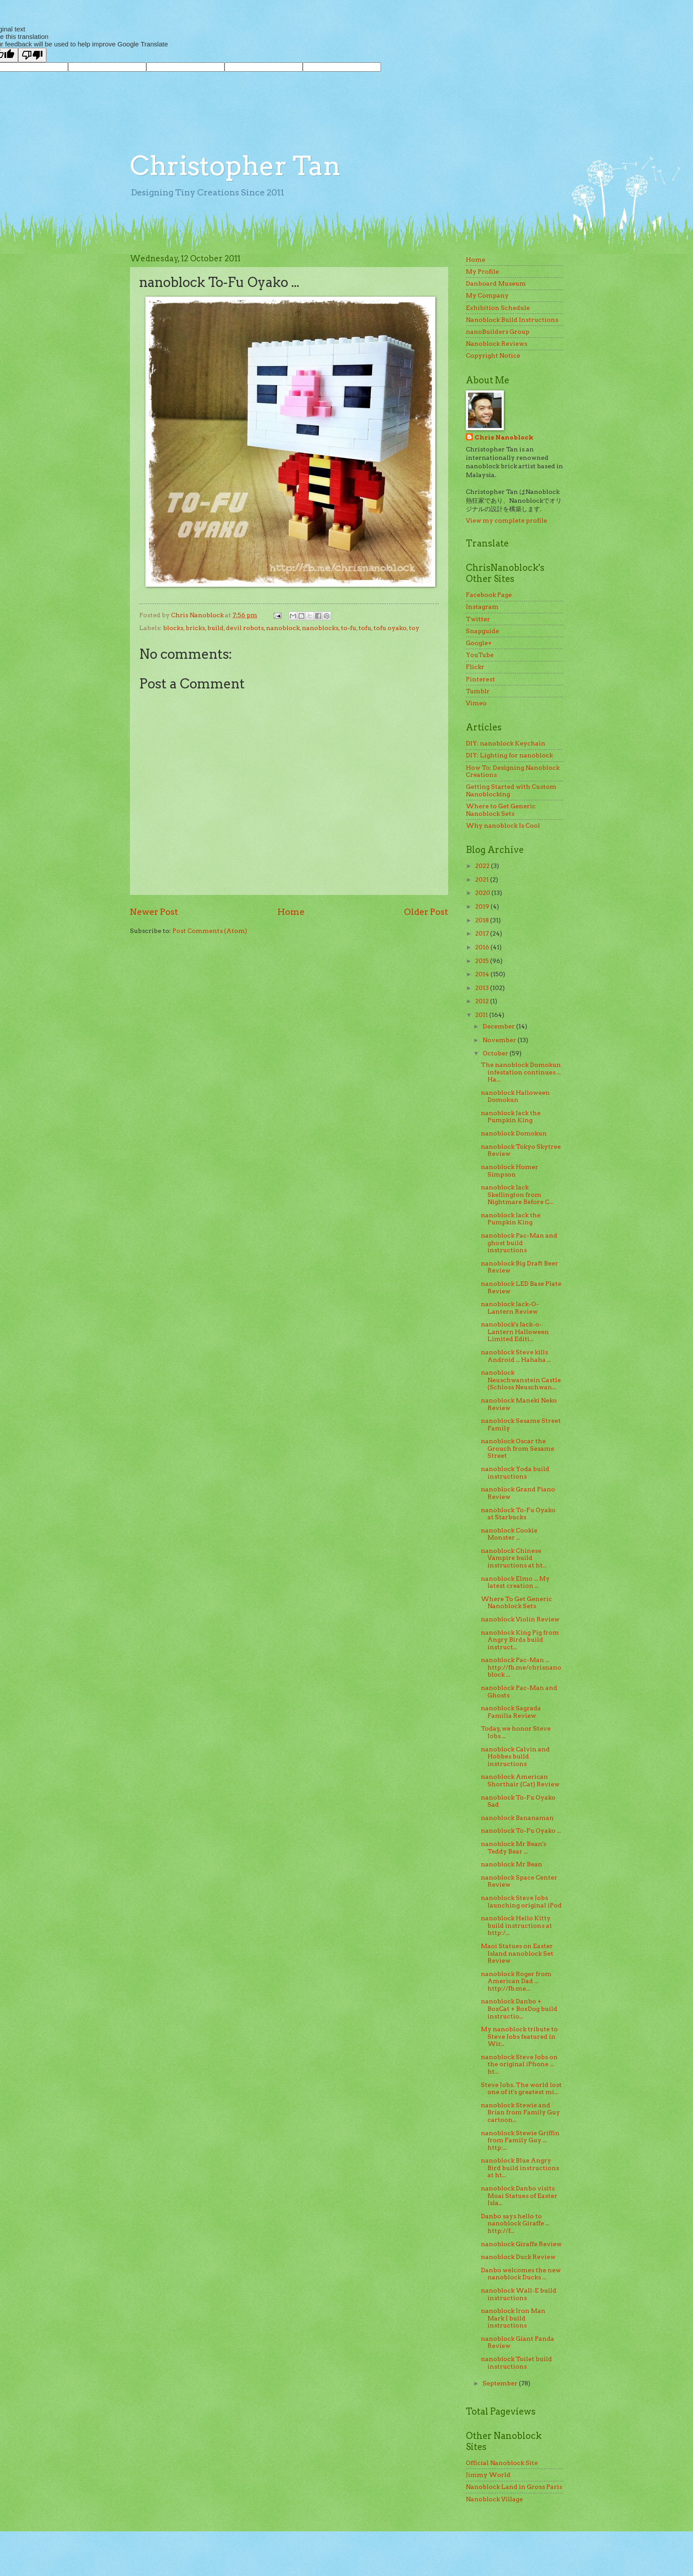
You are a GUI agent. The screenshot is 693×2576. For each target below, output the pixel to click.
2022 (483, 865)
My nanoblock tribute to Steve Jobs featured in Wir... (519, 2036)
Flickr (475, 666)
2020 (483, 892)
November (500, 1039)
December (499, 1026)
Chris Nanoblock (504, 437)
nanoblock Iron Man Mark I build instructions (513, 2318)
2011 (482, 1014)
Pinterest (480, 679)
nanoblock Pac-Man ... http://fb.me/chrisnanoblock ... (521, 1667)
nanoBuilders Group (497, 331)
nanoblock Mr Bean (511, 1864)
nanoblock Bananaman (517, 1817)
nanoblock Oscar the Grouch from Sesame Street (517, 1448)
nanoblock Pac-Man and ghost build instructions (519, 1243)
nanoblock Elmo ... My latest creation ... (515, 1582)
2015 (482, 960)
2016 (483, 947)
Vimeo (476, 703)
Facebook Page (489, 594)
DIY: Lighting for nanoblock (509, 755)
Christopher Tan (235, 165)
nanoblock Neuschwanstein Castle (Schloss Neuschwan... (521, 1380)
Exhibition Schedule (498, 307)
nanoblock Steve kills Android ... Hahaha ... (516, 1356)
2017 (482, 933)
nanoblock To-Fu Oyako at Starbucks (518, 1513)
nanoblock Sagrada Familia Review (511, 1712)
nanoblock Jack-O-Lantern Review (510, 1307)
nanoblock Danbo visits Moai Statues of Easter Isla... (519, 2195)
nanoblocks (320, 627)
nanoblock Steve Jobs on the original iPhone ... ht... (519, 2064)
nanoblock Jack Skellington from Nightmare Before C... (517, 1194)
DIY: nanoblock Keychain (505, 743)
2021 (482, 879)
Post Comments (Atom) (209, 930)
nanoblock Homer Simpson (509, 1170)
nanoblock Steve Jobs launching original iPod (521, 1901)
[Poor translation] (32, 55)
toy (414, 627)
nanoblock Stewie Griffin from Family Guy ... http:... (520, 2140)
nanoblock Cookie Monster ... (509, 1534)
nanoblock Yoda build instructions (515, 1472)
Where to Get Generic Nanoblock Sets (501, 810)
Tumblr (478, 691)
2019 (483, 906)
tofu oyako (390, 627)
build (215, 627)
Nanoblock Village (494, 2499)
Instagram (482, 606)
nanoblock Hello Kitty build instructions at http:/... (516, 1925)
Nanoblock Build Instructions (512, 319)
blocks (173, 627)
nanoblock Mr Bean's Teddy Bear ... (513, 1847)
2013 (482, 987)
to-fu (348, 627)
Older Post (426, 911)
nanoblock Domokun (514, 1133)
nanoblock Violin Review (520, 1619)
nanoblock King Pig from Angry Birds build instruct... (520, 1640)
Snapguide (482, 630)
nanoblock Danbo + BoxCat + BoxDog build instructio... (519, 2008)
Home (291, 911)
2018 (482, 920)
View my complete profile (506, 520)
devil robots (245, 627)
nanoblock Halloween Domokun (515, 1096)
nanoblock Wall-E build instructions (518, 2294)
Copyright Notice (493, 355)
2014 (483, 974)
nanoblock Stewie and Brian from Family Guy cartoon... (520, 2112)
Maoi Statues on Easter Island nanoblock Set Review (517, 1953)
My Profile (482, 271)
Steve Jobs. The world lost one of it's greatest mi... (521, 2088)
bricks (195, 627)
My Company (487, 295)
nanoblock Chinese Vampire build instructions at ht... (514, 1558)
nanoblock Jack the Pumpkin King (511, 1116)
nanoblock (283, 627)
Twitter (478, 619)
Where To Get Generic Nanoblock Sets (516, 1602)
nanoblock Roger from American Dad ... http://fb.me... (516, 1981)
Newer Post (154, 911)
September (501, 2383)
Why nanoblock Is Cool (503, 825)
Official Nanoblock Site (502, 2462)
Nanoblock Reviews (496, 343)
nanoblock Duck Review (518, 2256)
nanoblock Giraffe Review (521, 2243)
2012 (482, 1001)
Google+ (479, 642)
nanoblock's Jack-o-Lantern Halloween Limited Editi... (515, 1331)
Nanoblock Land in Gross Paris (514, 2486)
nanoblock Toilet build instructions (516, 2362)
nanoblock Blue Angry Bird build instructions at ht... (520, 2168)
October (496, 1053)
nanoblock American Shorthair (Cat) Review (520, 1780)
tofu (364, 627)
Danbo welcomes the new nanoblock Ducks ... (521, 2273)
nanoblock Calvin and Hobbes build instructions (515, 1756)
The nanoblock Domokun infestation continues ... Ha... (521, 1072)
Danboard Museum (496, 283)
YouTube (480, 654)
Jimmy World (488, 2474)
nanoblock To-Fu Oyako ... (521, 1830)
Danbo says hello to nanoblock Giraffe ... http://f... (515, 2223)
